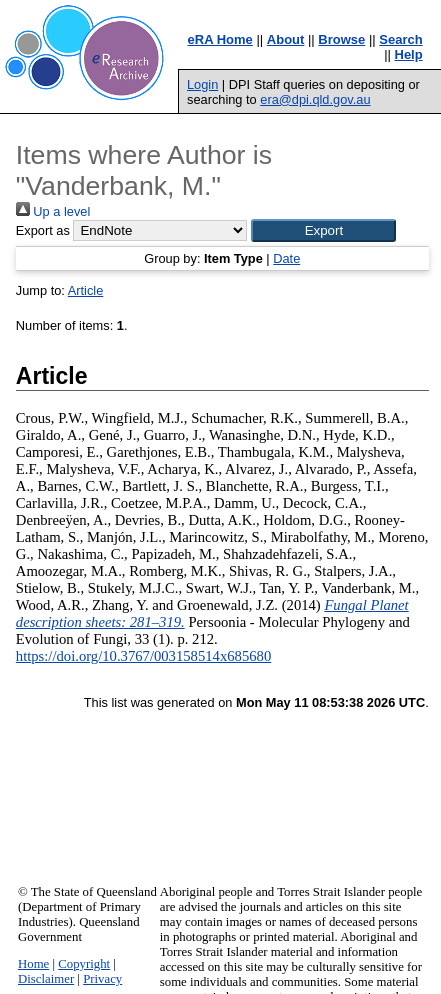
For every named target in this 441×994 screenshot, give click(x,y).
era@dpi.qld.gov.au (315, 99)
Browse (341, 39)
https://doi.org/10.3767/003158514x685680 (143, 656)
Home (33, 964)
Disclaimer (46, 979)
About (286, 39)
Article (86, 290)
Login (202, 84)
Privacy (102, 979)
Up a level (53, 211)
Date (286, 258)
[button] (323, 230)
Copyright (84, 964)
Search (400, 39)
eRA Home (220, 39)
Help (409, 54)
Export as (43, 230)
